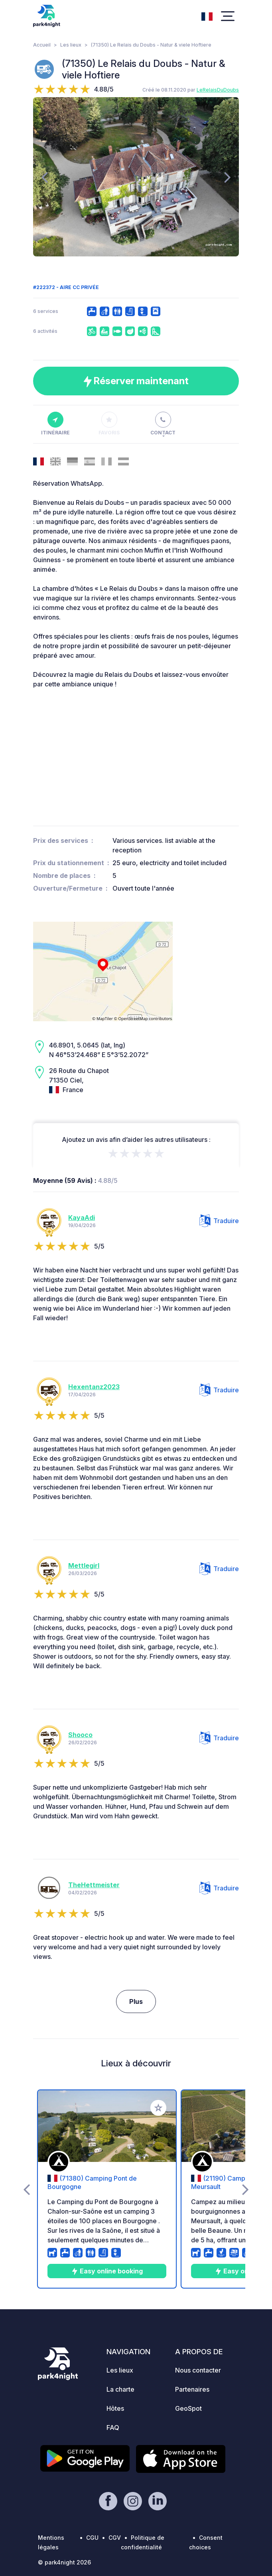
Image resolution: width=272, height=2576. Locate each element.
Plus (136, 2001)
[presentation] (44, 176)
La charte (120, 2389)
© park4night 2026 (64, 2562)
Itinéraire (55, 424)
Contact (162, 424)
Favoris (109, 424)
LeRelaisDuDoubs (218, 90)
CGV (114, 2537)
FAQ (112, 2427)
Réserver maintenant (136, 381)
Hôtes (115, 2408)
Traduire (219, 1220)
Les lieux (70, 45)
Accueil (42, 45)
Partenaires (192, 2389)
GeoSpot (188, 2408)
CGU (92, 2537)
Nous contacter (198, 2370)
